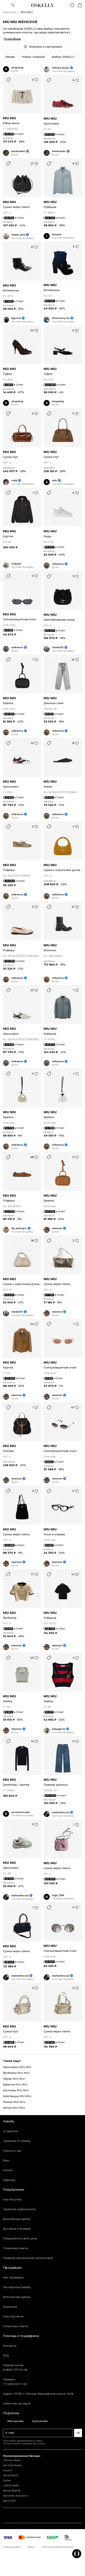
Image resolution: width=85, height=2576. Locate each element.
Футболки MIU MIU (16, 2073)
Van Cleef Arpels (12, 2465)
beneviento (18, 151)
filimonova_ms (61, 318)
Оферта (31, 2547)
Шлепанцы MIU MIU (17, 2096)
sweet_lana (18, 234)
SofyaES (16, 563)
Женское (9, 12)
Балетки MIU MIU (15, 2084)
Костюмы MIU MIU (16, 2090)
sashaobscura (60, 1812)
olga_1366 (58, 1895)
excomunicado (20, 1812)
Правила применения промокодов (28, 2258)
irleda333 (58, 647)
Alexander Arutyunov (15, 2495)
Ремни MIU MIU (14, 2102)
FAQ (6, 2355)
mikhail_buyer (60, 67)
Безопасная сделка (16, 2219)
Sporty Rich (9, 2500)
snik (54, 480)
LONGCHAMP (11, 2485)
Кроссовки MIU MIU (17, 2067)
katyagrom (58, 1729)
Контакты (9, 2345)
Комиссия (10, 2306)
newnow (57, 1228)
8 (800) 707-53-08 (15, 2369)
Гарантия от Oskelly (17, 2141)
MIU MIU (9, 118)
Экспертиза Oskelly (17, 2287)
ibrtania (56, 234)
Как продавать (13, 2277)
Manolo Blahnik (11, 2490)
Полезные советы (15, 2248)
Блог (6, 2160)
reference (58, 564)
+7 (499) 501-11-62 (15, 2384)
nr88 (14, 480)
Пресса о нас (12, 2150)
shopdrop (17, 67)
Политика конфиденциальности (58, 2547)
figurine (16, 318)
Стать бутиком (13, 2316)
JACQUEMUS (10, 2475)
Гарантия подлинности (19, 2209)
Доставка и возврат (17, 2228)
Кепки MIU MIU (14, 2107)
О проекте (10, 2131)
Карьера (9, 2180)
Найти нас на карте (16, 2403)
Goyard (7, 2470)
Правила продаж (11, 2547)
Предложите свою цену (20, 2238)
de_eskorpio (19, 1228)
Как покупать (12, 2199)
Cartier (7, 2480)
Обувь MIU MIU (14, 2078)
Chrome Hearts (12, 2460)
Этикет (8, 2170)
